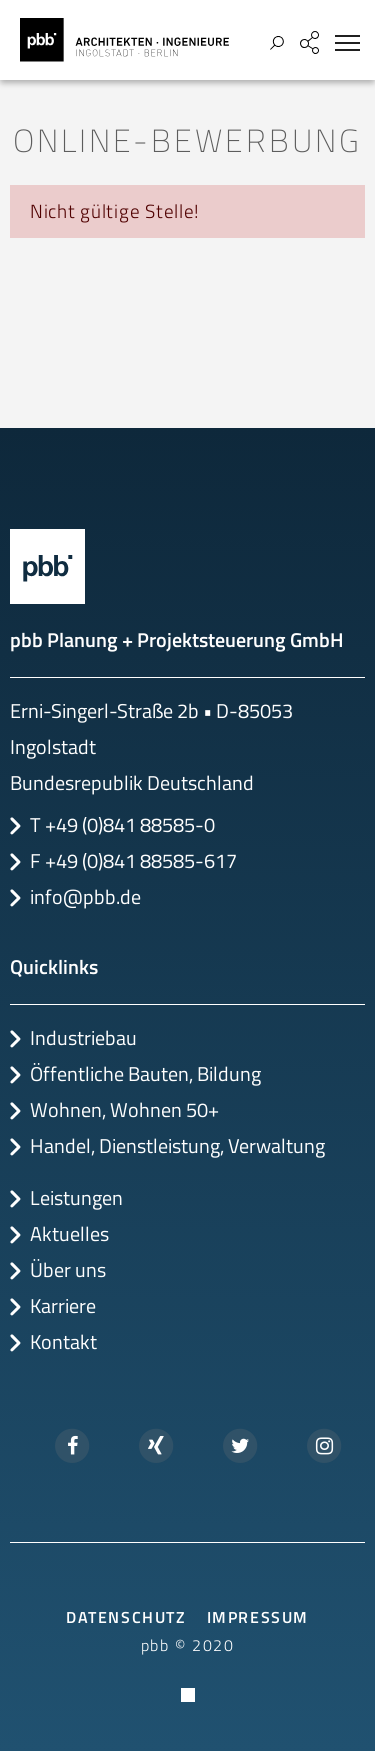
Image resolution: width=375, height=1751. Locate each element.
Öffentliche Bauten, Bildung (145, 1073)
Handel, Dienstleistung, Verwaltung (177, 1145)
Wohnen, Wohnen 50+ (124, 1109)
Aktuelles (69, 1233)
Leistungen (76, 1197)
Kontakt (63, 1341)
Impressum (258, 1617)
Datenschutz (126, 1617)
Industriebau (83, 1037)
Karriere (63, 1305)
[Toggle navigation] (347, 43)
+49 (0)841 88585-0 (130, 824)
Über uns (68, 1269)
